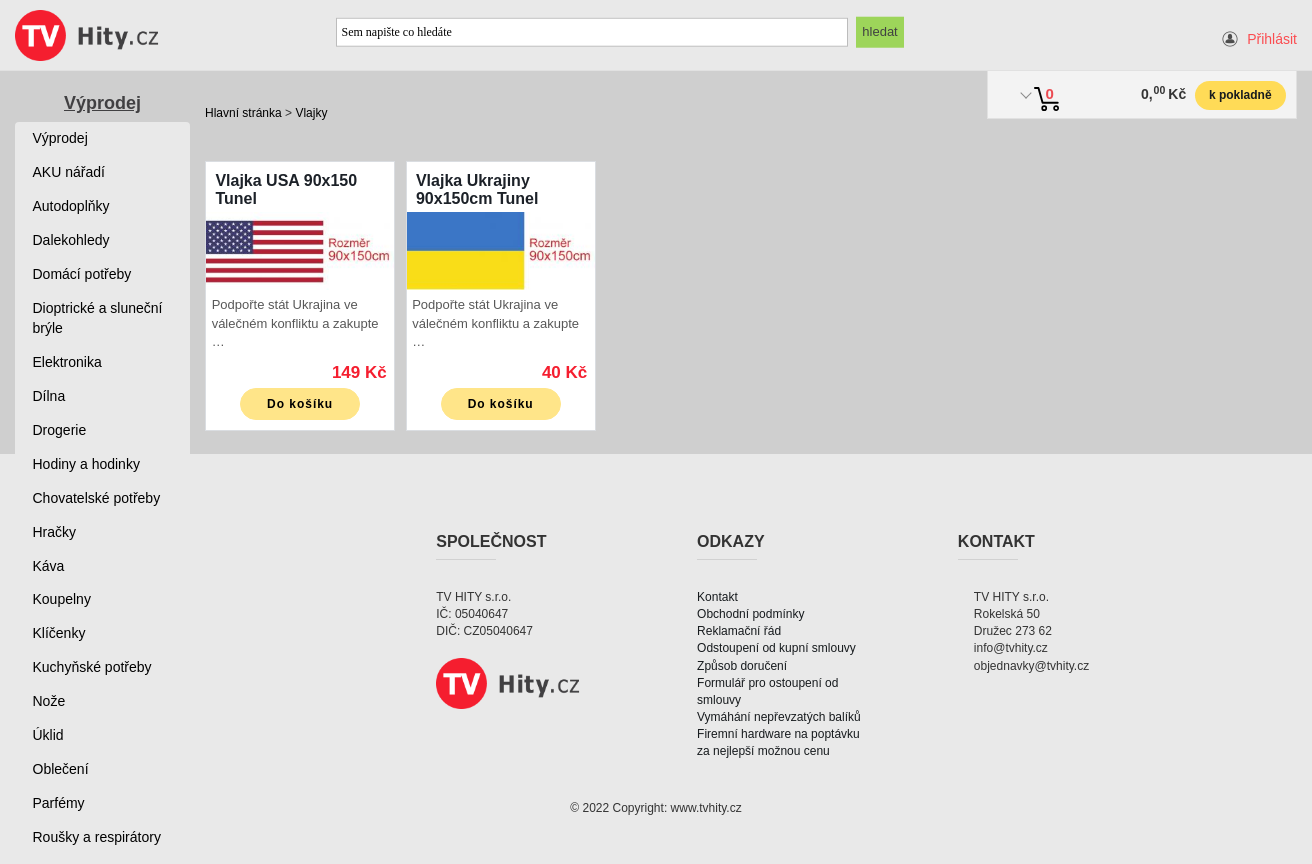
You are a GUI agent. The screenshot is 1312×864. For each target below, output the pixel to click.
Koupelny (62, 599)
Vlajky (311, 113)
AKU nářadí (69, 172)
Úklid (48, 735)
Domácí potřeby (82, 274)
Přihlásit (1272, 39)
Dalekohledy (71, 240)
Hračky (55, 532)
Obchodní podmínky (750, 614)
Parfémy (59, 803)
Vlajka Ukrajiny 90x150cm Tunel (477, 189)
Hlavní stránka (243, 113)
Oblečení (61, 769)
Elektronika (67, 362)
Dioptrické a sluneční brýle (98, 318)
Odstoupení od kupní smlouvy (776, 648)
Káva (49, 566)
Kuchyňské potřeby (92, 667)
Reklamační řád (739, 631)
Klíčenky (59, 633)
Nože (49, 701)
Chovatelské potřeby (97, 498)
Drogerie (60, 430)
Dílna (49, 396)
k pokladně (1240, 95)
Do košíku (300, 404)
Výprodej (102, 103)
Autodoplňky (71, 206)
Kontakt (717, 597)
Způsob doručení (742, 666)
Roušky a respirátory (97, 837)
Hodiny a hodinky (86, 464)
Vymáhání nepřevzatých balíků (779, 717)
